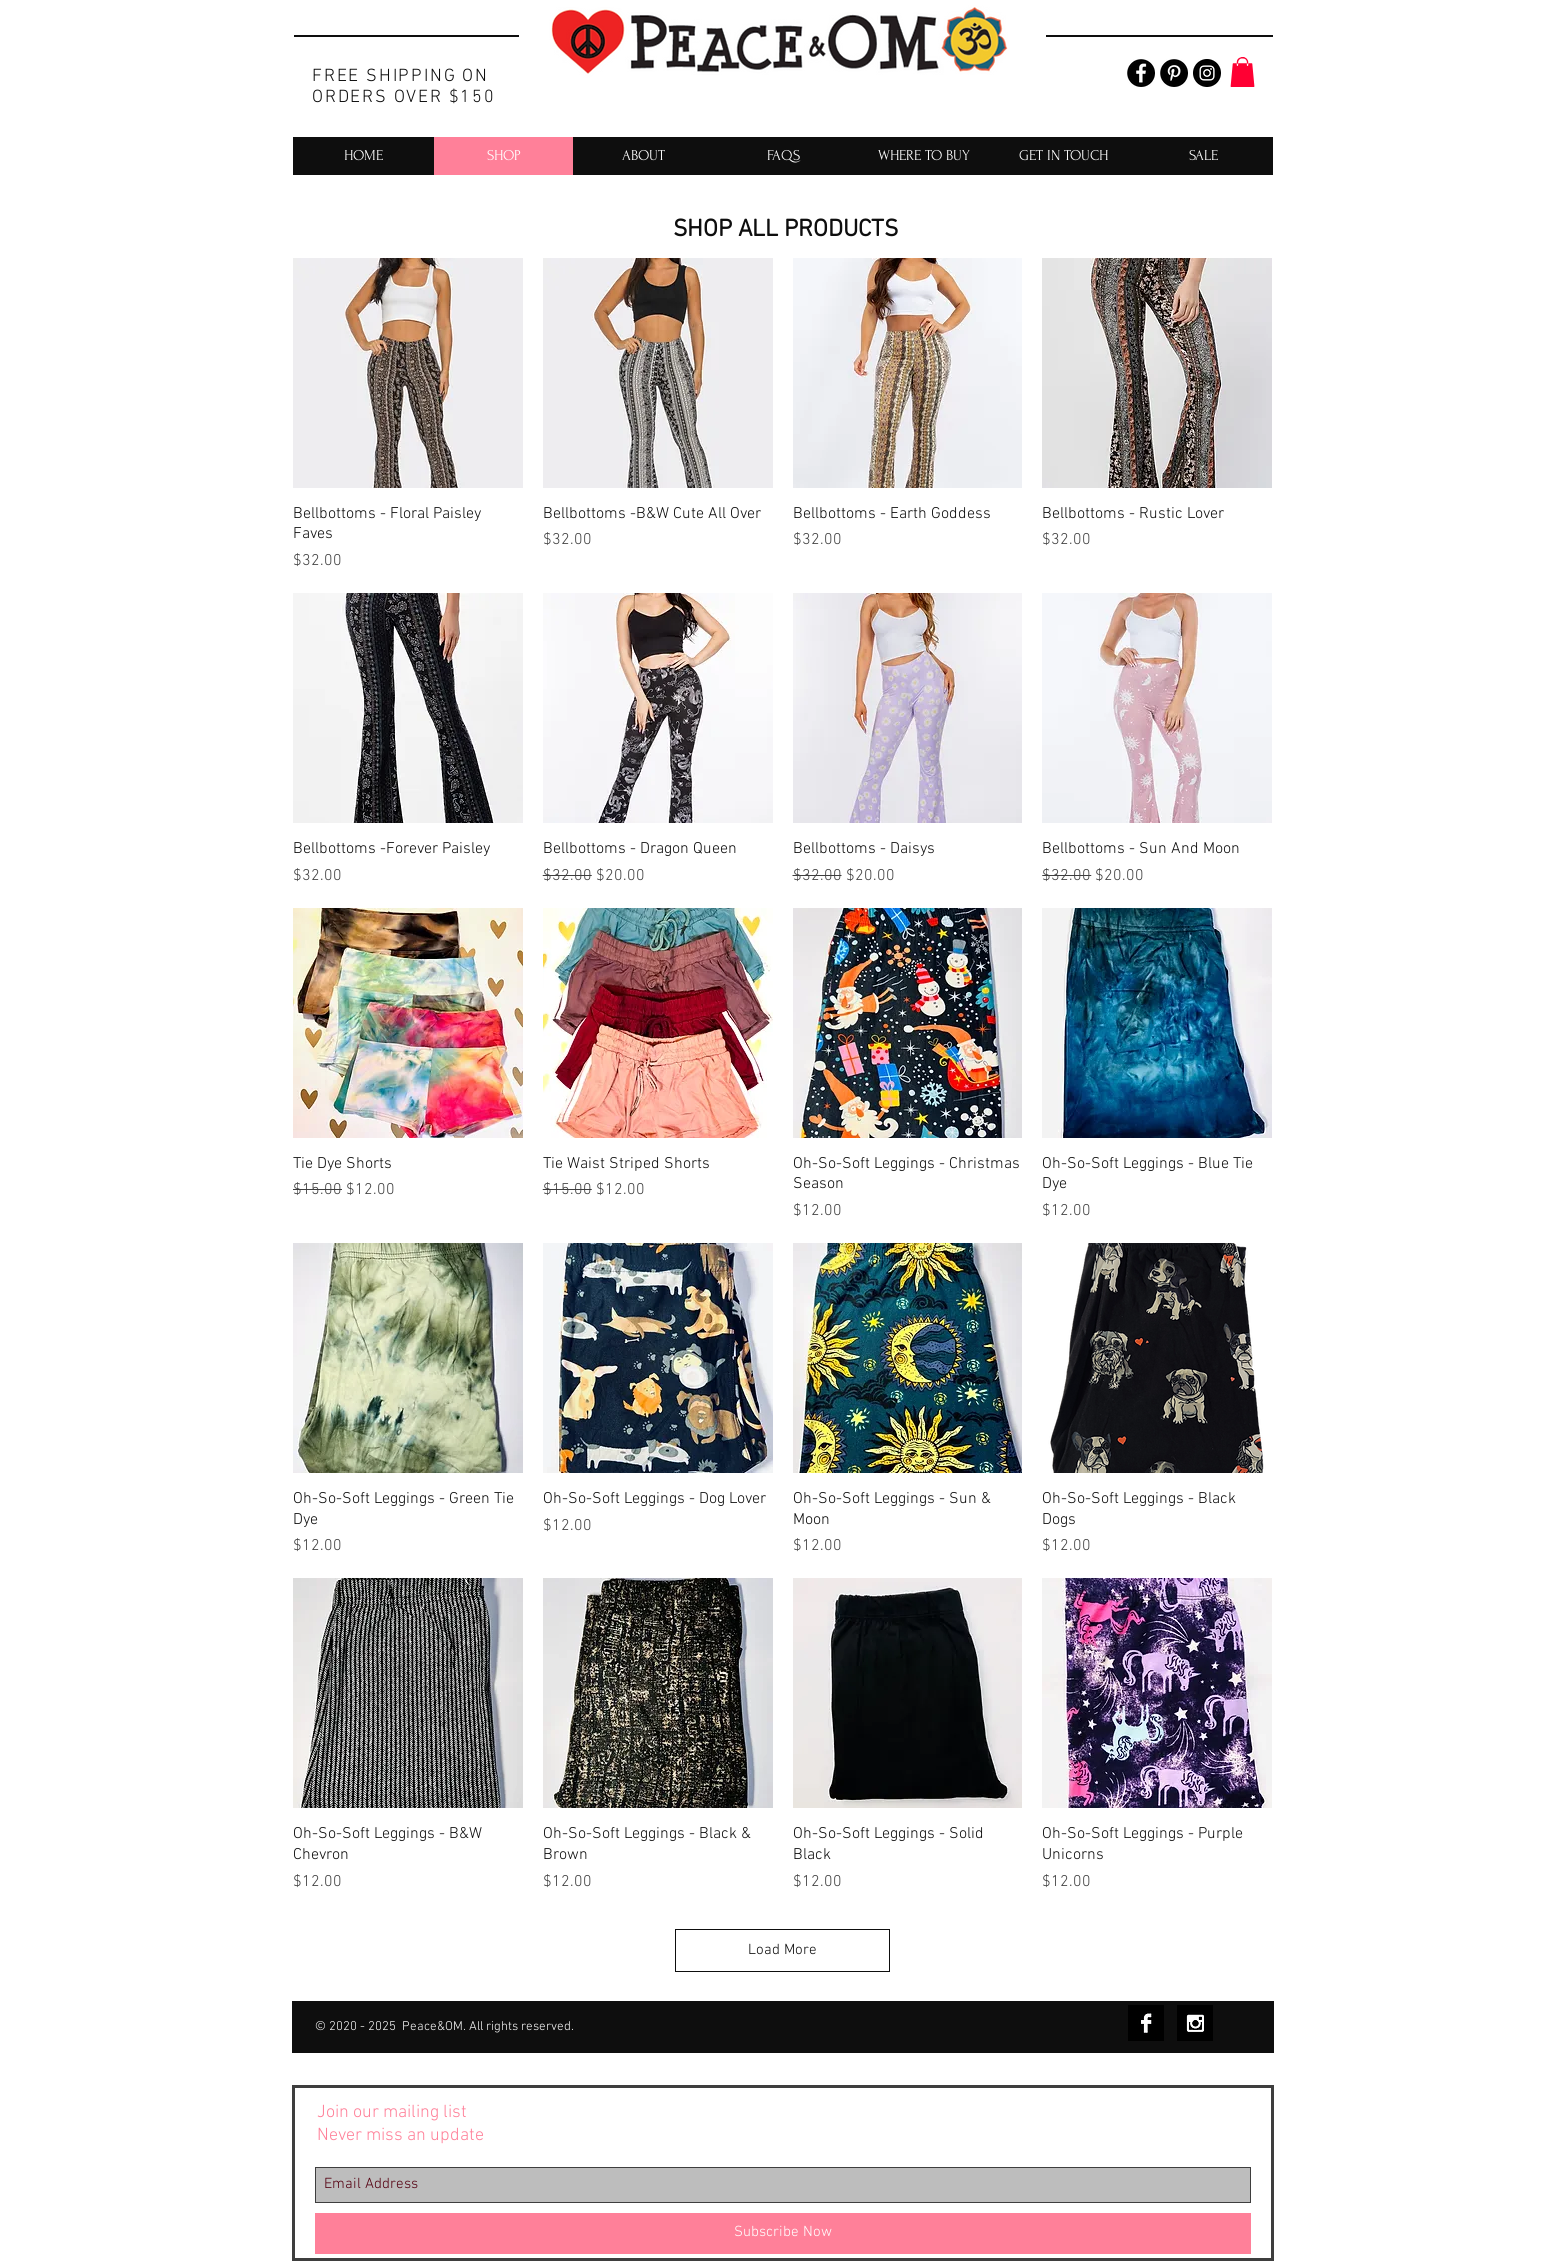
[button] (1242, 72)
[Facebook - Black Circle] (1141, 73)
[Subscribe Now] (783, 2233)
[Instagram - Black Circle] (1207, 73)
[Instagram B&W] (1195, 2023)
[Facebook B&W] (1146, 2023)
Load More (782, 1950)
